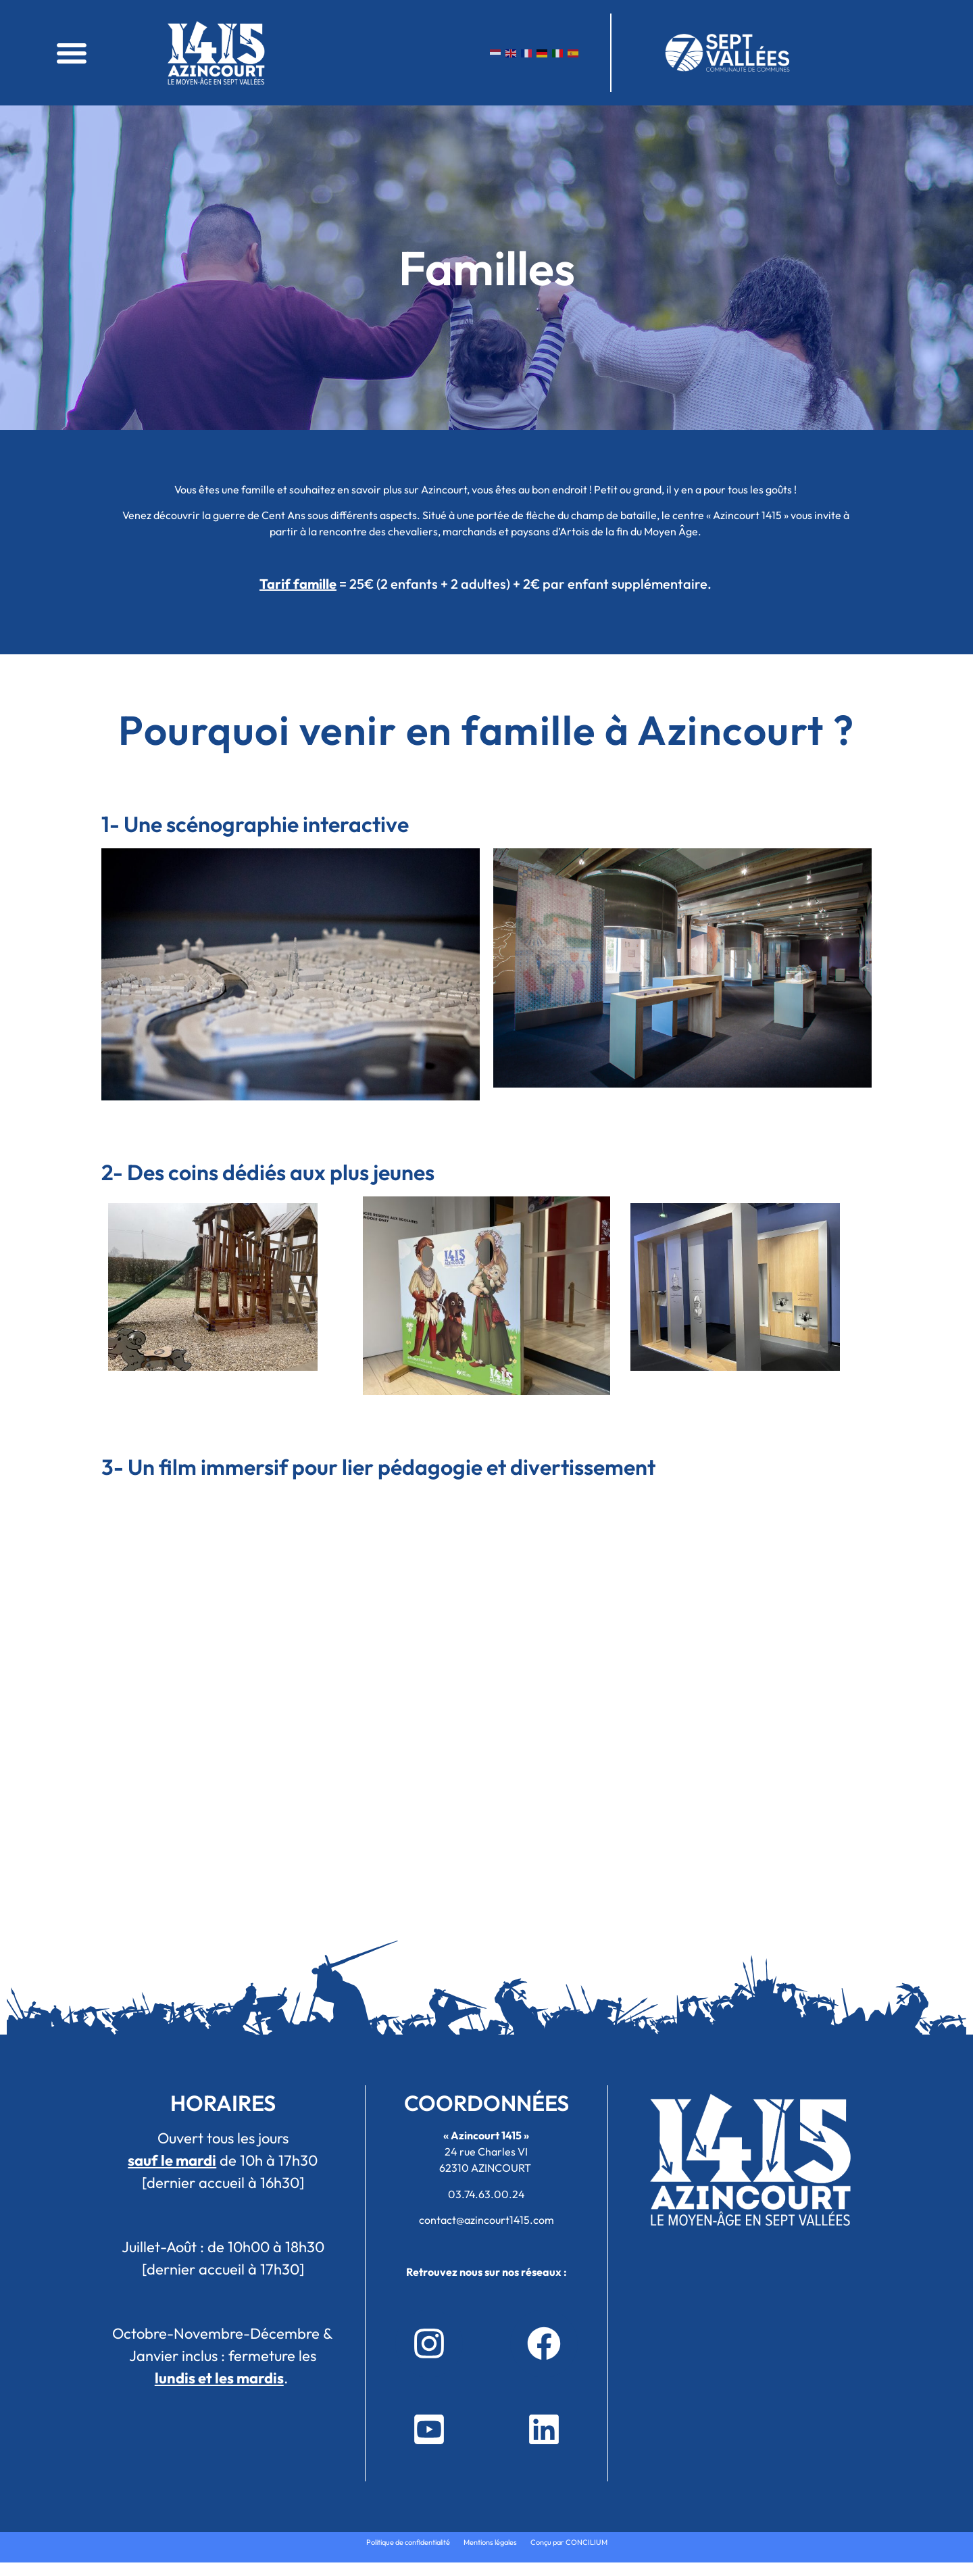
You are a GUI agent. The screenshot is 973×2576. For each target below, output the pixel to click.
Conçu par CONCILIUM (568, 2542)
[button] (72, 52)
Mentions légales (490, 2542)
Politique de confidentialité (408, 2542)
